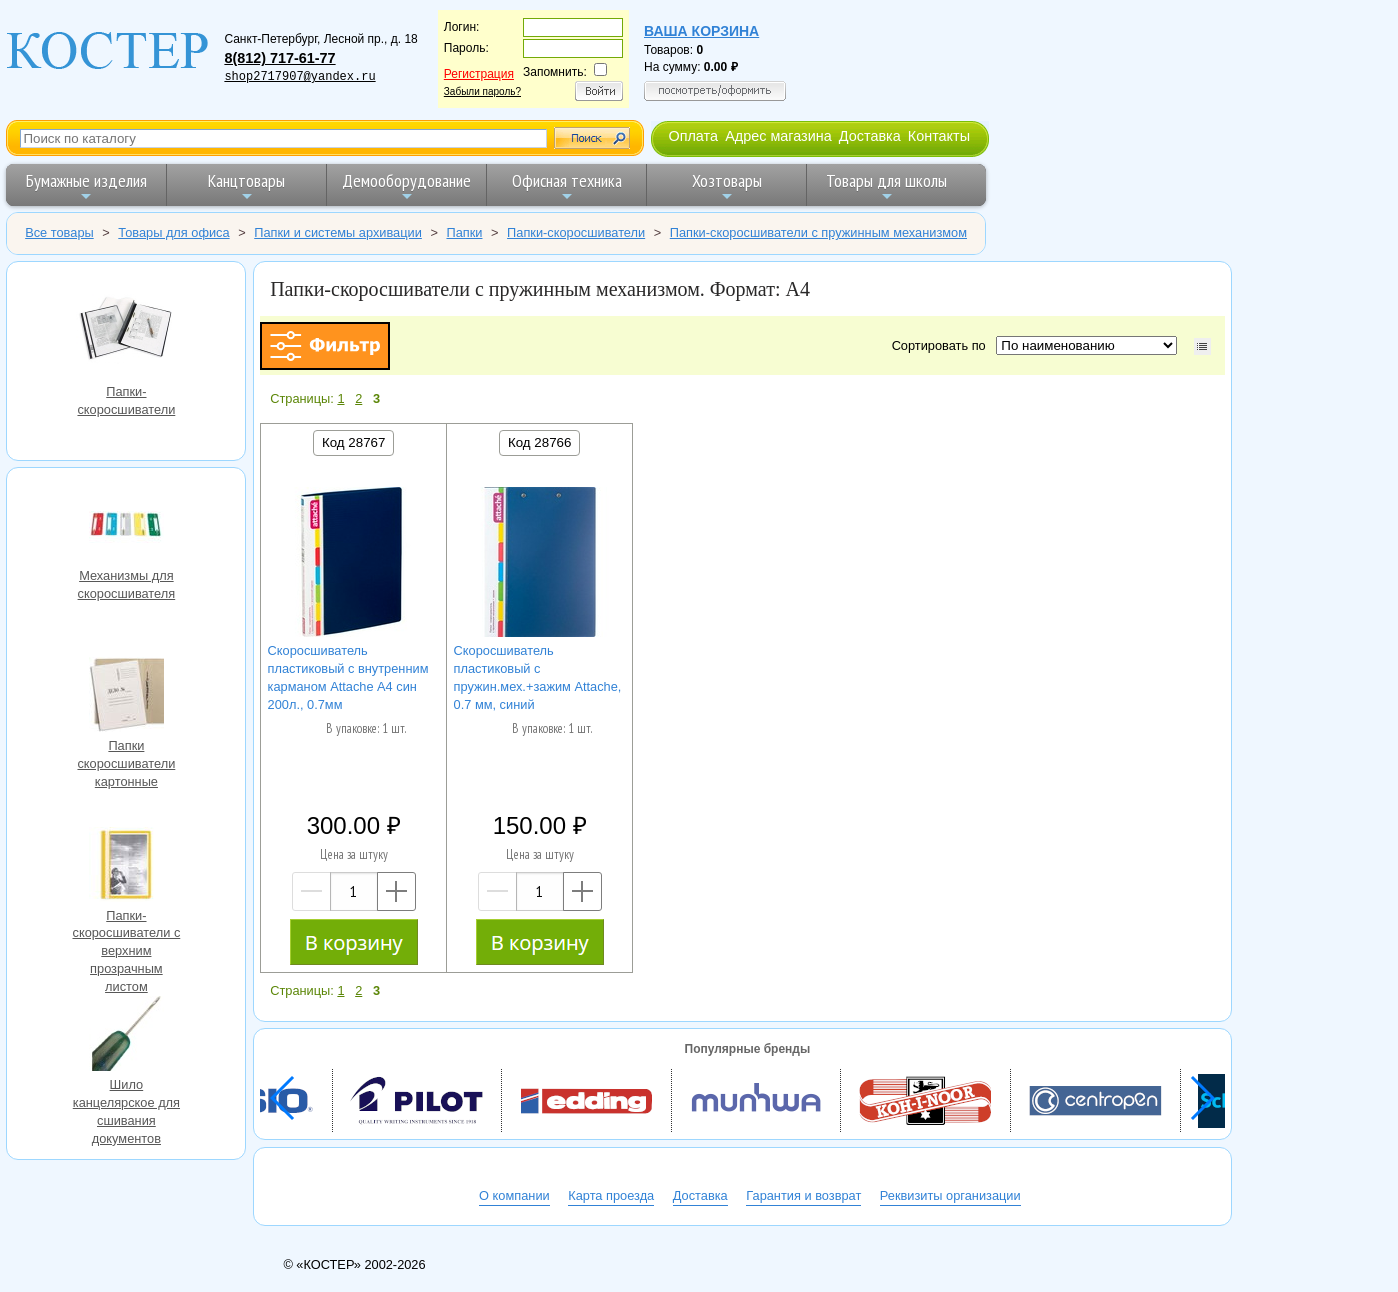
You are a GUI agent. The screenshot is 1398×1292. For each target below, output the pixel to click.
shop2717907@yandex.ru (299, 77)
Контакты (939, 136)
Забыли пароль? (482, 91)
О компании (514, 1195)
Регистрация (479, 74)
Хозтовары (727, 186)
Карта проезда (611, 1195)
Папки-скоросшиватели (126, 330)
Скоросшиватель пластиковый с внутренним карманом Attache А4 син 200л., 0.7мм (348, 677)
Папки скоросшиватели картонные (126, 697)
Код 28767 (353, 442)
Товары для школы (886, 186)
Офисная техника (567, 186)
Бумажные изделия (86, 186)
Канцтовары (246, 186)
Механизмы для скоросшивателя (126, 527)
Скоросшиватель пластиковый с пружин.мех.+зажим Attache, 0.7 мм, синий (538, 677)
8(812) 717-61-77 (279, 58)
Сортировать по (942, 345)
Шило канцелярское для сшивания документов (126, 1036)
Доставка (870, 136)
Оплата (693, 136)
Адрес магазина (778, 136)
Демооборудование (406, 186)
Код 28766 (539, 442)
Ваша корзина (701, 31)
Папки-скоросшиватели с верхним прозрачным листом (126, 867)
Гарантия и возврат (803, 1195)
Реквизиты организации (950, 1195)
